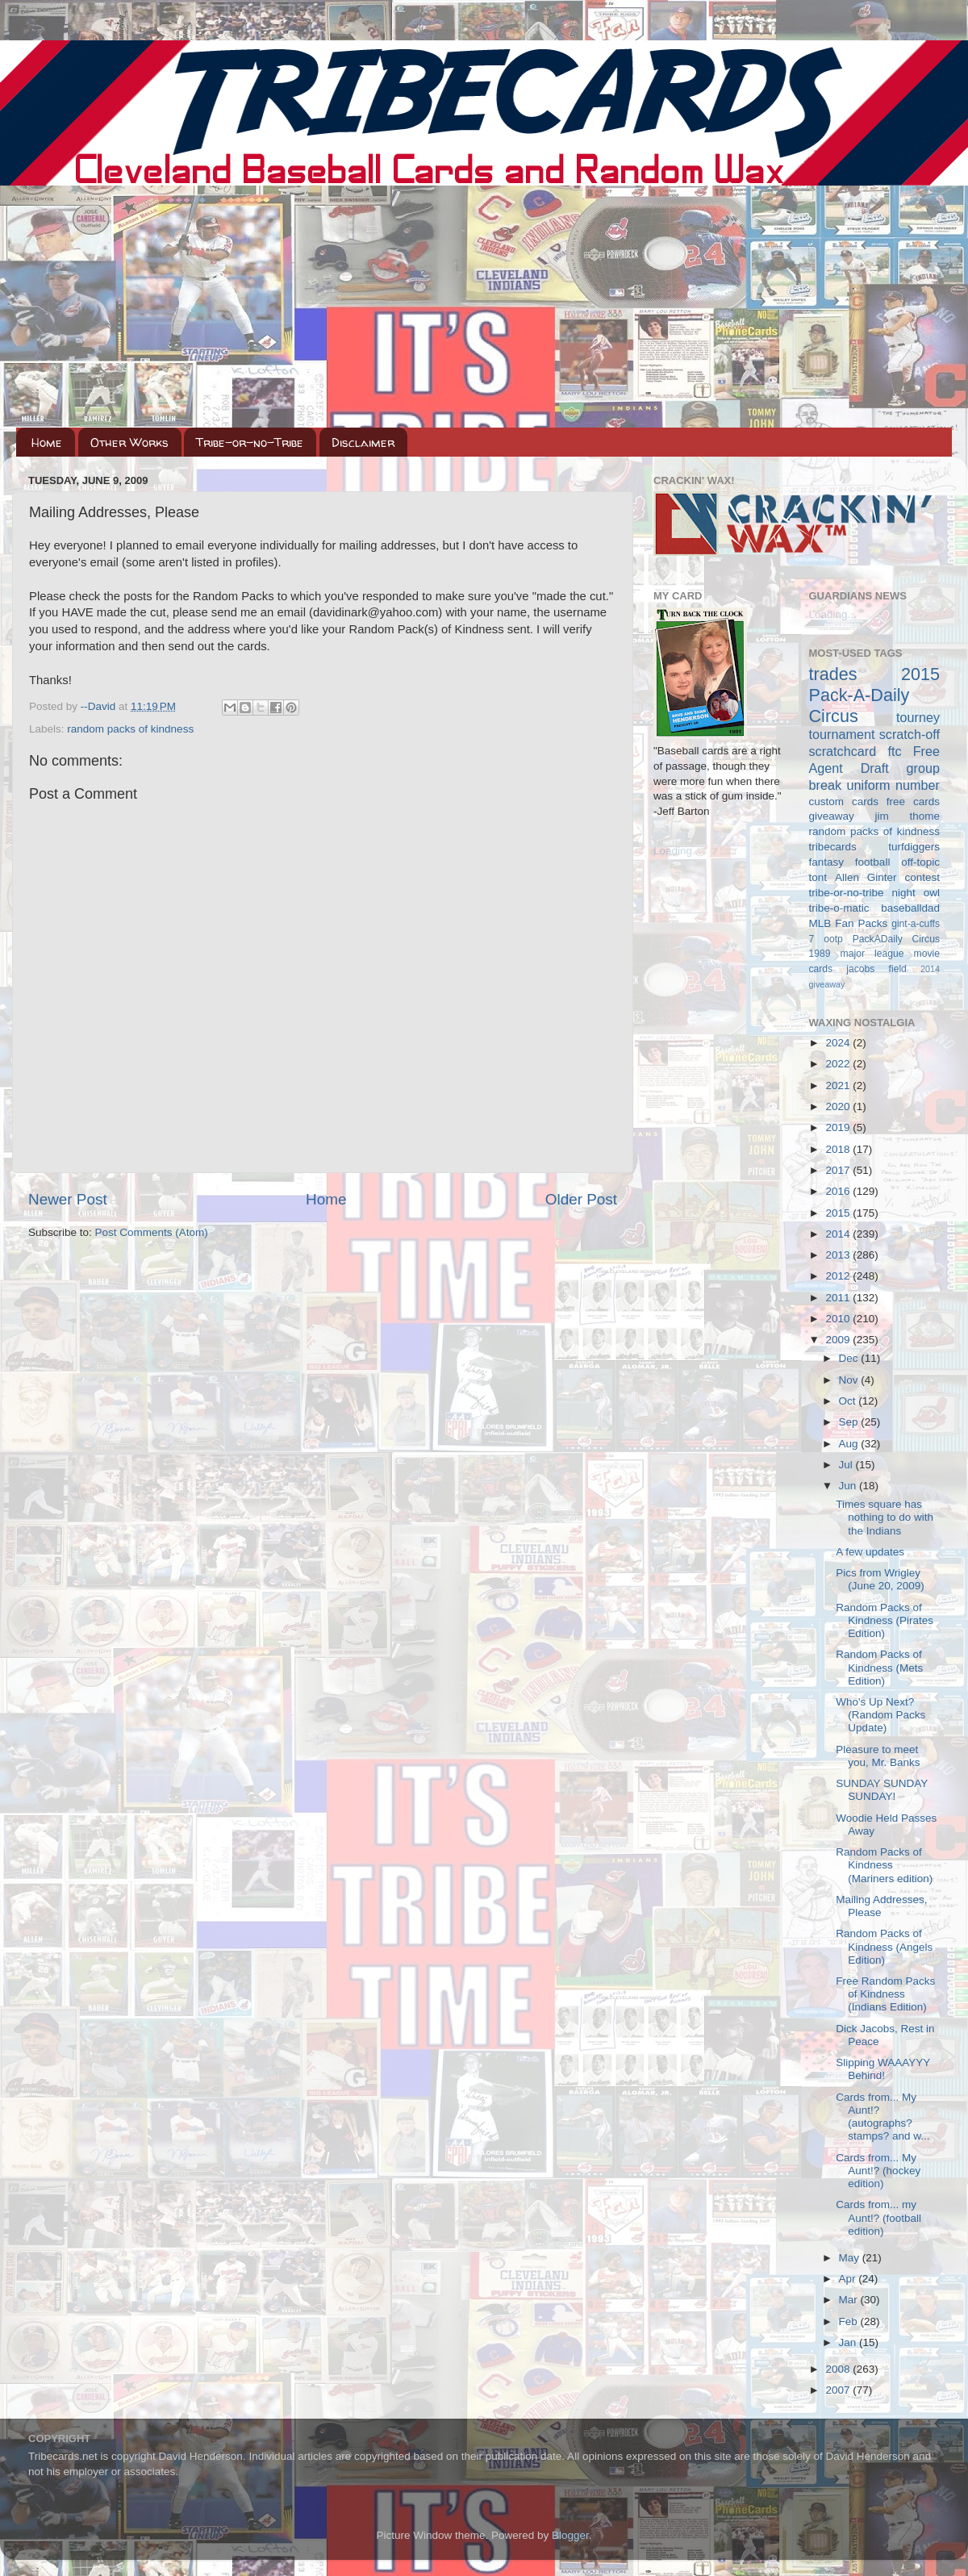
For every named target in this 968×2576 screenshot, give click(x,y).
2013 (839, 1255)
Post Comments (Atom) (151, 1232)
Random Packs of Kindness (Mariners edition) (884, 1865)
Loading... (677, 851)
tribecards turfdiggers (875, 847)
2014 (839, 1234)
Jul (847, 1465)
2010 (839, 1319)
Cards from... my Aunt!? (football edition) (878, 2217)
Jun (849, 1486)
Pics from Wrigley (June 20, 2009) (880, 1579)
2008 (839, 2369)
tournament (842, 734)
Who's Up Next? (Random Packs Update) (880, 1715)
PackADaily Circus (896, 939)
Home (46, 442)
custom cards (843, 801)
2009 (839, 1340)
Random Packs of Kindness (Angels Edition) (884, 1946)
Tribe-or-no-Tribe (249, 442)
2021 (839, 1085)
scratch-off (909, 734)
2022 (839, 1064)
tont (818, 877)
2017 (839, 1170)
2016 (839, 1191)
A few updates (870, 1552)
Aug (850, 1444)
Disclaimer (363, 442)
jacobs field (876, 969)
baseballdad (910, 908)
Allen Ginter (866, 877)
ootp (833, 939)
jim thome (907, 816)
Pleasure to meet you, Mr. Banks (878, 1755)
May (850, 2258)
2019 (839, 1127)
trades (833, 674)
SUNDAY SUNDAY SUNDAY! (882, 1789)
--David (100, 706)
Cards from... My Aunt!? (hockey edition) (878, 2171)
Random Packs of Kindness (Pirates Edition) (884, 1620)
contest (922, 877)
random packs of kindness (130, 729)
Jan (849, 2342)
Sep (850, 1422)
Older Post (581, 1199)
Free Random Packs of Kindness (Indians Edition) (885, 1994)
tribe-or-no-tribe (846, 893)
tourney (918, 717)
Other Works (129, 442)
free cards (913, 801)
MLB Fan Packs (848, 923)
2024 (839, 1043)
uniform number (893, 785)
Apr (849, 2279)
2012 (839, 1276)
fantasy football (850, 862)
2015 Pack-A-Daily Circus (875, 695)
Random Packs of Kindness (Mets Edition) (879, 1667)
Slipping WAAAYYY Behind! (883, 2068)
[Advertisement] (484, 307)
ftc (894, 751)
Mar (850, 2300)
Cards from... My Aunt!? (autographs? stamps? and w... (882, 2117)
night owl (916, 893)
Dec (850, 1358)
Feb (850, 2321)
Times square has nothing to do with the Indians (884, 1517)
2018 (839, 1149)
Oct (849, 1401)
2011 (839, 1298)
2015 (839, 1213)
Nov (850, 1380)
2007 (839, 2390)
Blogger (570, 2535)
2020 (839, 1106)
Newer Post (67, 1199)
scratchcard (843, 751)
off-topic (920, 862)
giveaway (831, 816)
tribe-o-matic (839, 908)
